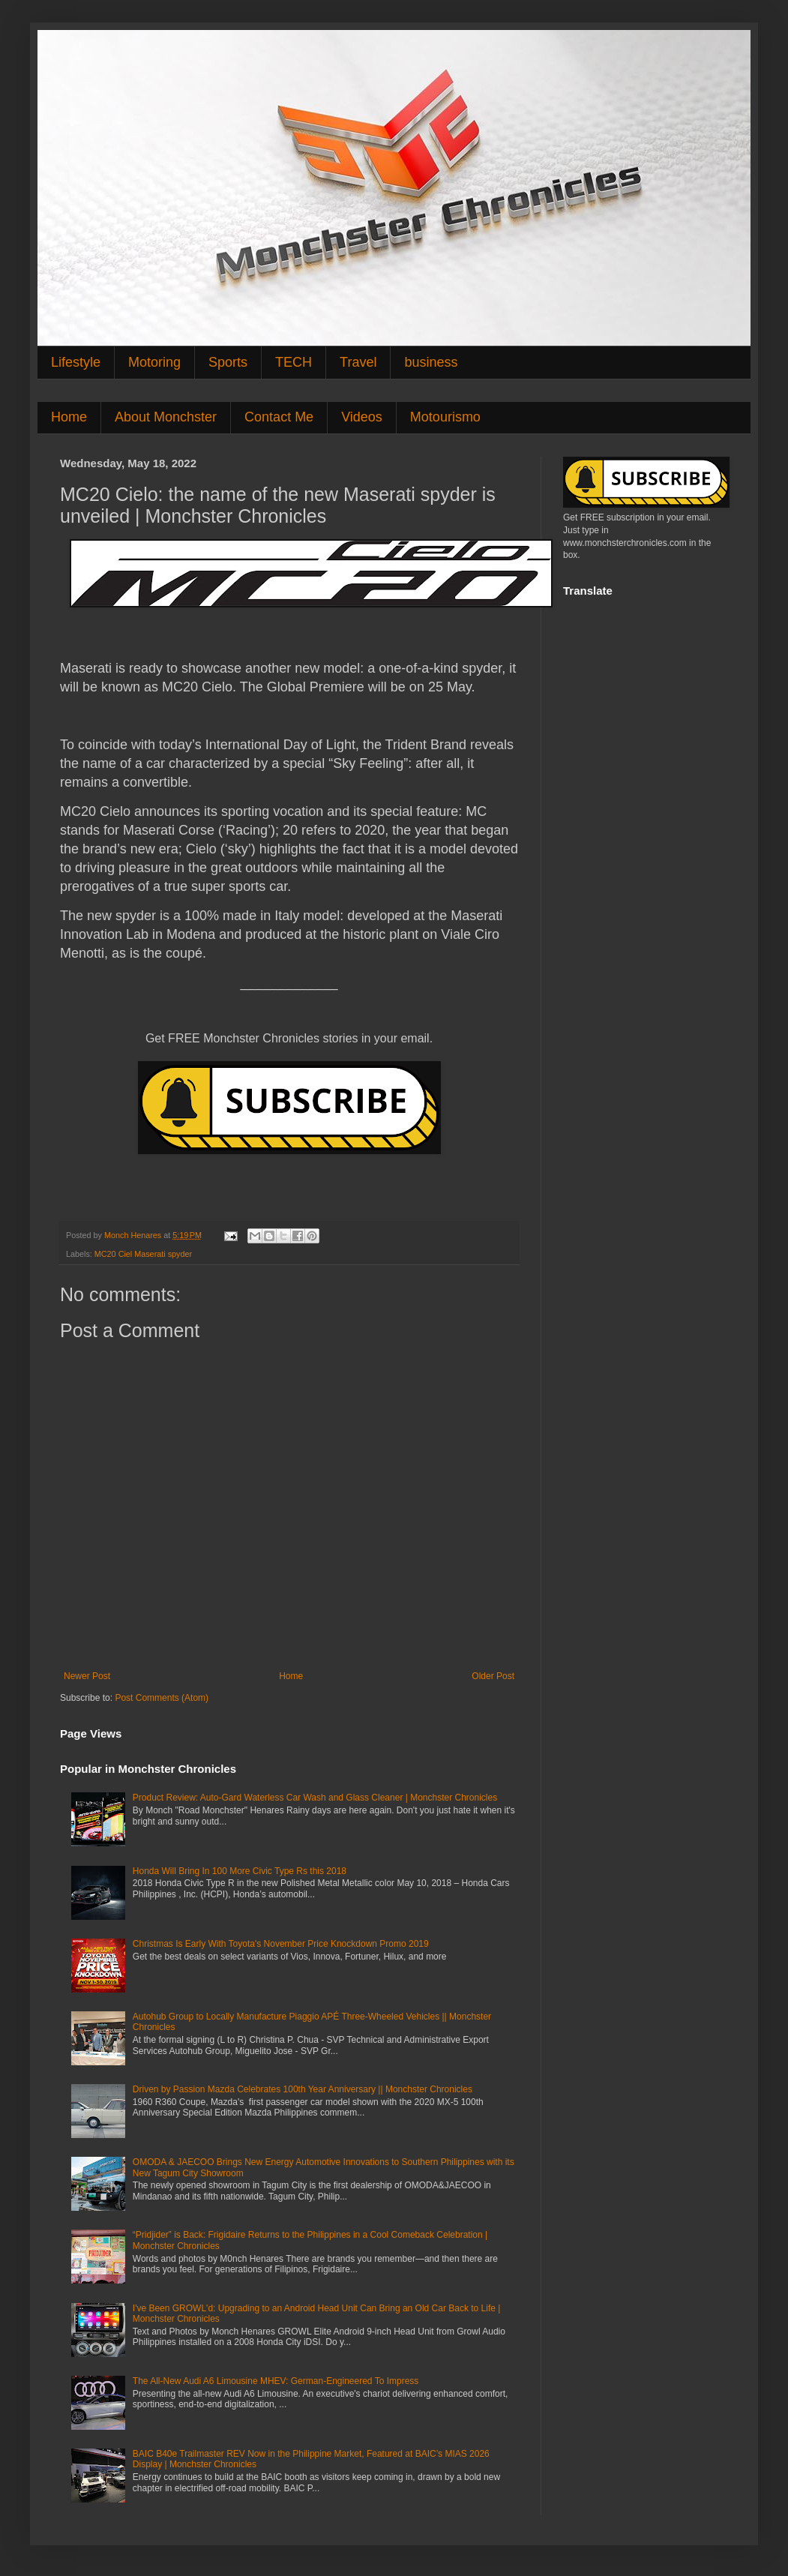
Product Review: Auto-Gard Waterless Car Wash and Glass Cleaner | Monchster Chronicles (315, 1797)
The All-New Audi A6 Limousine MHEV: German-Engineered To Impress (276, 2381)
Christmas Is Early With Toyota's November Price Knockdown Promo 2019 (281, 1944)
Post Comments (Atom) (161, 1698)
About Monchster (166, 416)
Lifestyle (75, 362)
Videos (361, 416)
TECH (293, 362)
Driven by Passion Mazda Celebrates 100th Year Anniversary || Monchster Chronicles (302, 2089)
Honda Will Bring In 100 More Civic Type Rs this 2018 (239, 1871)
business (430, 362)
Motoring (154, 362)
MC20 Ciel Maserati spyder (143, 1253)
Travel (358, 362)
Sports (227, 362)
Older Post (493, 1676)
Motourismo (445, 416)
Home (69, 416)
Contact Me (278, 416)
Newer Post (87, 1676)
